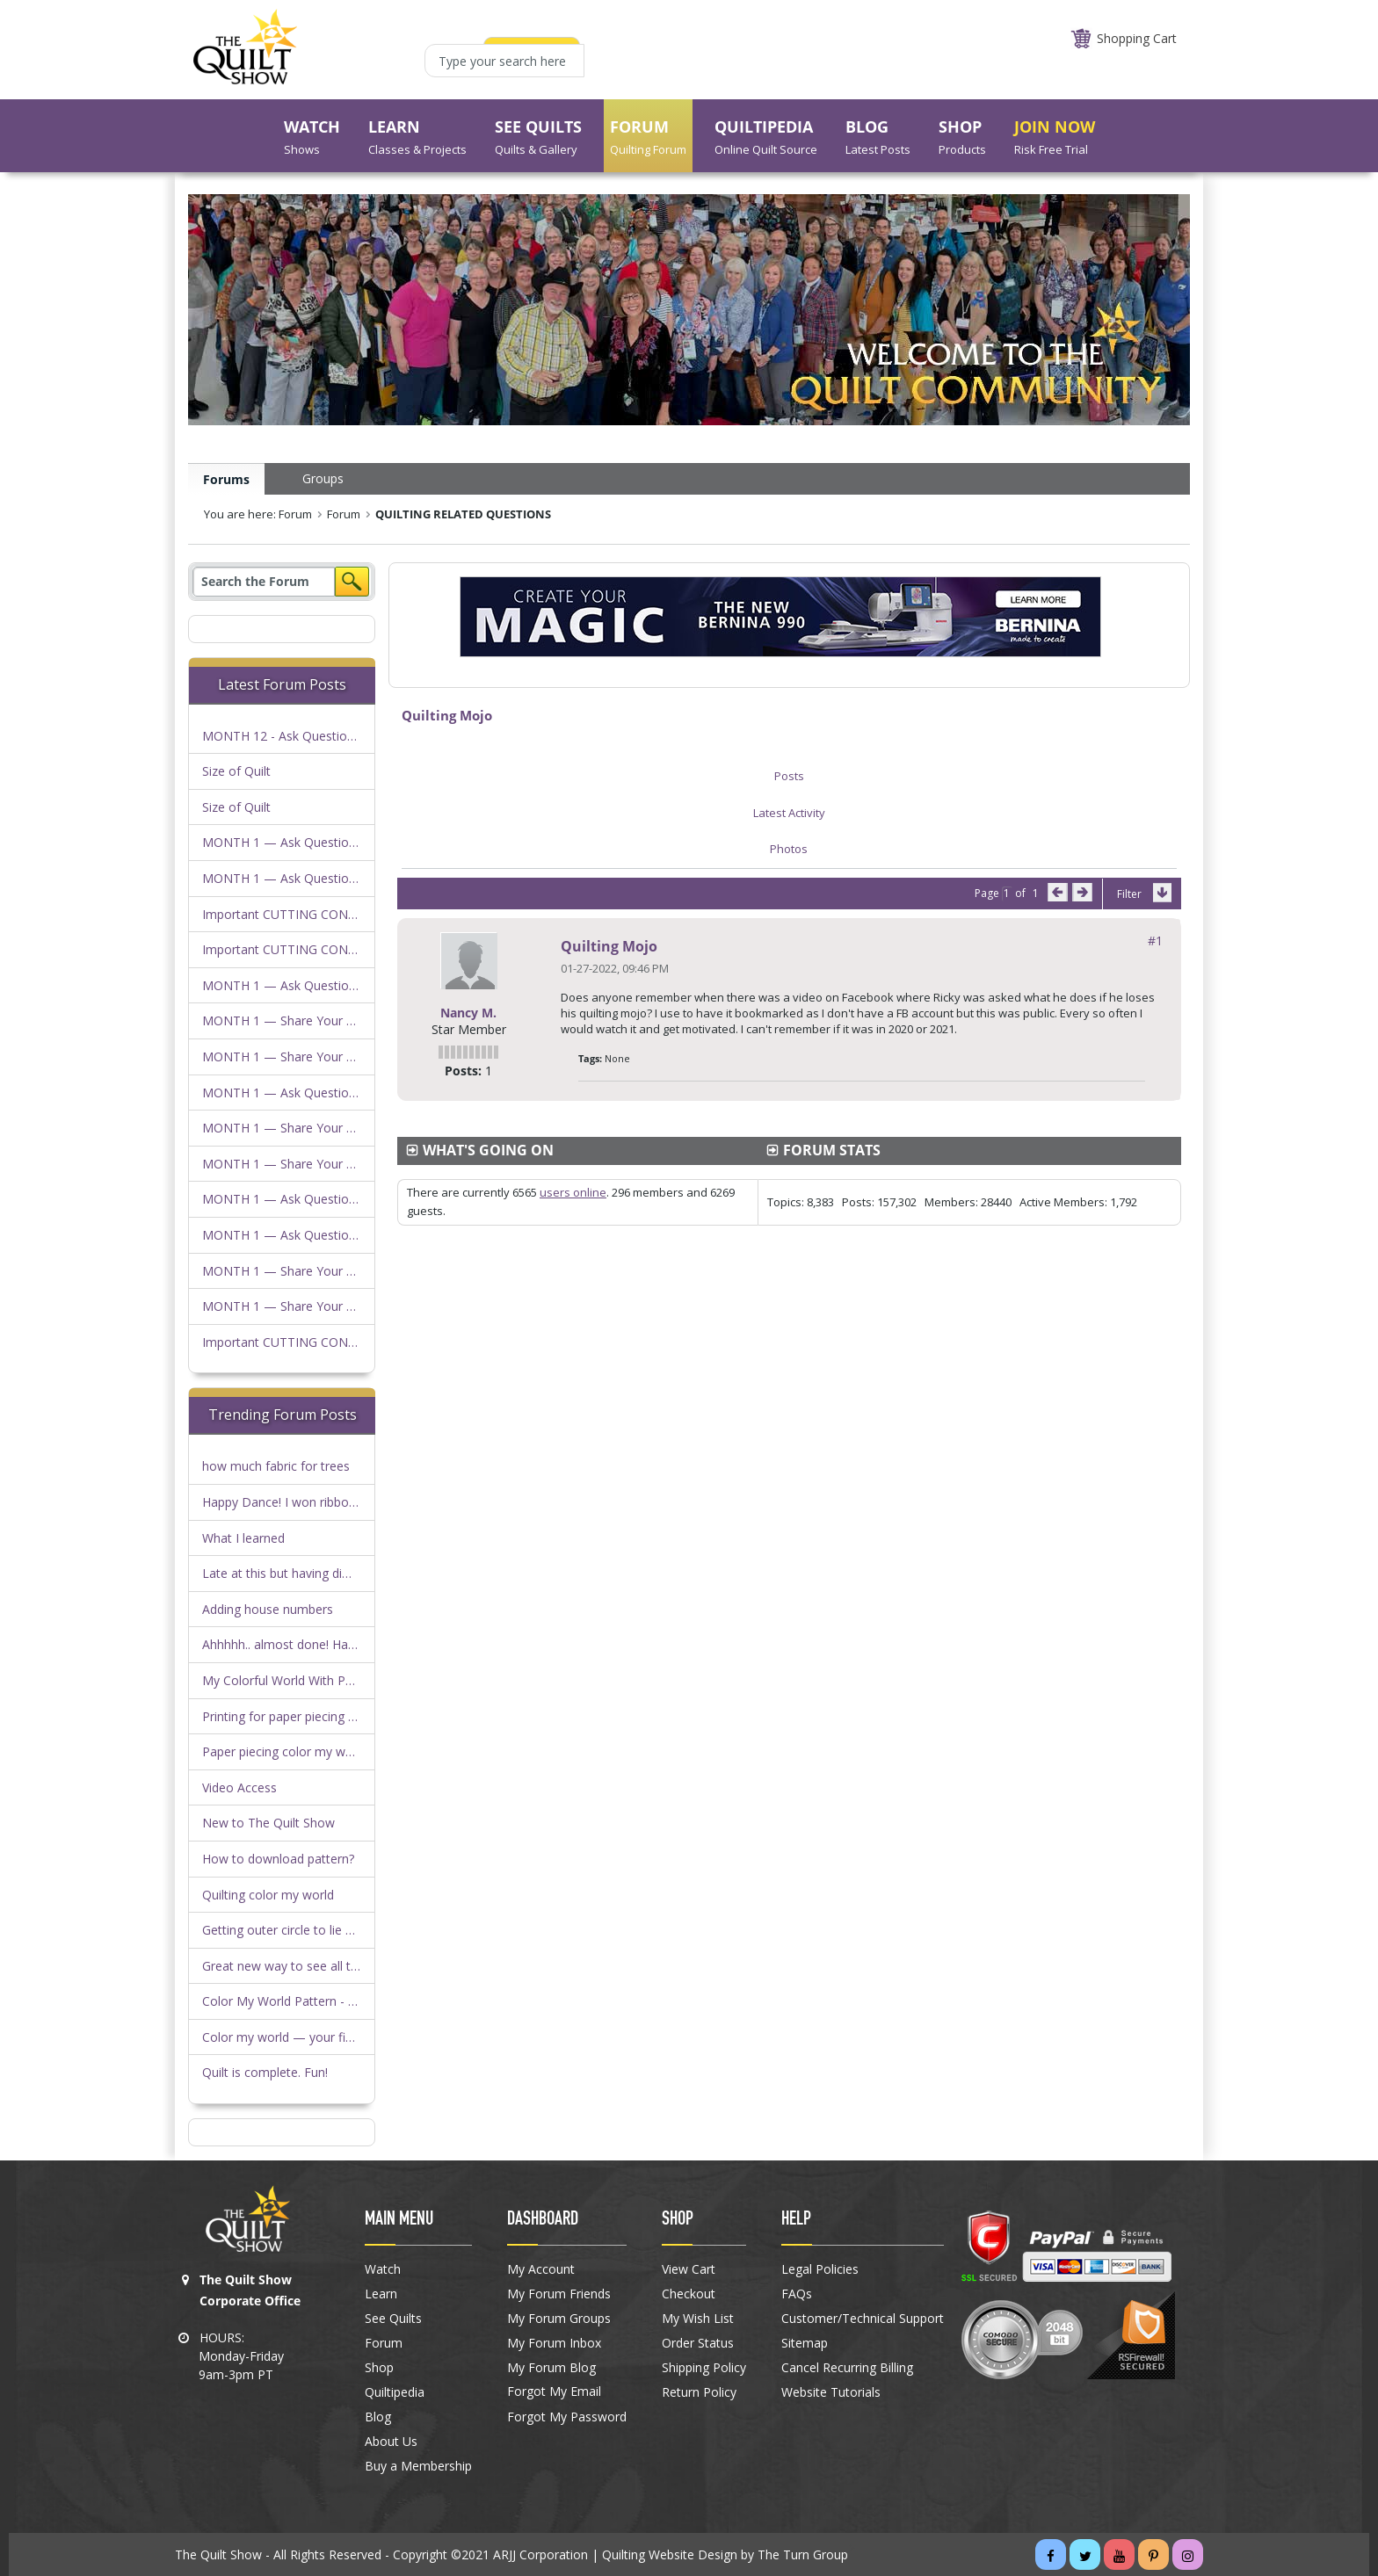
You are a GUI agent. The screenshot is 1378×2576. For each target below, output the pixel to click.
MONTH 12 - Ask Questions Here (296, 735)
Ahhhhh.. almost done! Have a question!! (316, 1644)
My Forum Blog (551, 2368)
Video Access (239, 1787)
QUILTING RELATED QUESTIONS (463, 514)
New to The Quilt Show (268, 1822)
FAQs (796, 2294)
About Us (391, 2441)
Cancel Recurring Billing (847, 2368)
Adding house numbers (267, 1609)
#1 (1155, 940)
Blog (378, 2417)
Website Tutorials (831, 2392)
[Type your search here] (504, 60)
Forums (226, 479)
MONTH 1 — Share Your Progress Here (315, 1020)
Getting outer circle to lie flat (283, 1929)
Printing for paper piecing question (299, 1716)
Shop (379, 2368)
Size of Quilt (236, 771)
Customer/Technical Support (862, 2318)
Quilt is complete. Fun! (265, 2072)
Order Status (698, 2343)
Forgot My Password (567, 2417)
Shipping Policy (704, 2368)
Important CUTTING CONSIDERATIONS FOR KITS (344, 914)
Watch (383, 2269)
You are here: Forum (258, 514)
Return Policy (699, 2392)
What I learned (243, 1538)
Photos (789, 849)
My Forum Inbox (554, 2343)
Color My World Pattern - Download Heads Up (334, 2001)
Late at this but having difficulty (291, 1573)
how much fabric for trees (276, 1466)
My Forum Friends (559, 2294)
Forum (343, 514)
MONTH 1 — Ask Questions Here (297, 842)
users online (573, 1192)
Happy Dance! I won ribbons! (283, 1502)
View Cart (688, 2269)
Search (352, 582)
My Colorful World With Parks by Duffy (311, 1680)
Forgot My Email (554, 2391)
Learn (381, 2294)
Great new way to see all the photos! (306, 1965)
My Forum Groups (559, 2318)
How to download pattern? (278, 1858)
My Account (541, 2269)
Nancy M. (468, 1012)
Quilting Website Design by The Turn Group (725, 2554)
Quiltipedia (394, 2392)
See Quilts (393, 2318)
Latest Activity (789, 813)
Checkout (688, 2294)
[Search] (263, 582)
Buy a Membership (418, 2466)
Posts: (463, 1070)
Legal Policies (820, 2269)
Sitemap (804, 2343)
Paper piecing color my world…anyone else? (326, 1751)
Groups (323, 478)
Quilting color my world (268, 1894)
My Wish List (698, 2318)
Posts (789, 776)
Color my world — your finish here (299, 2037)
